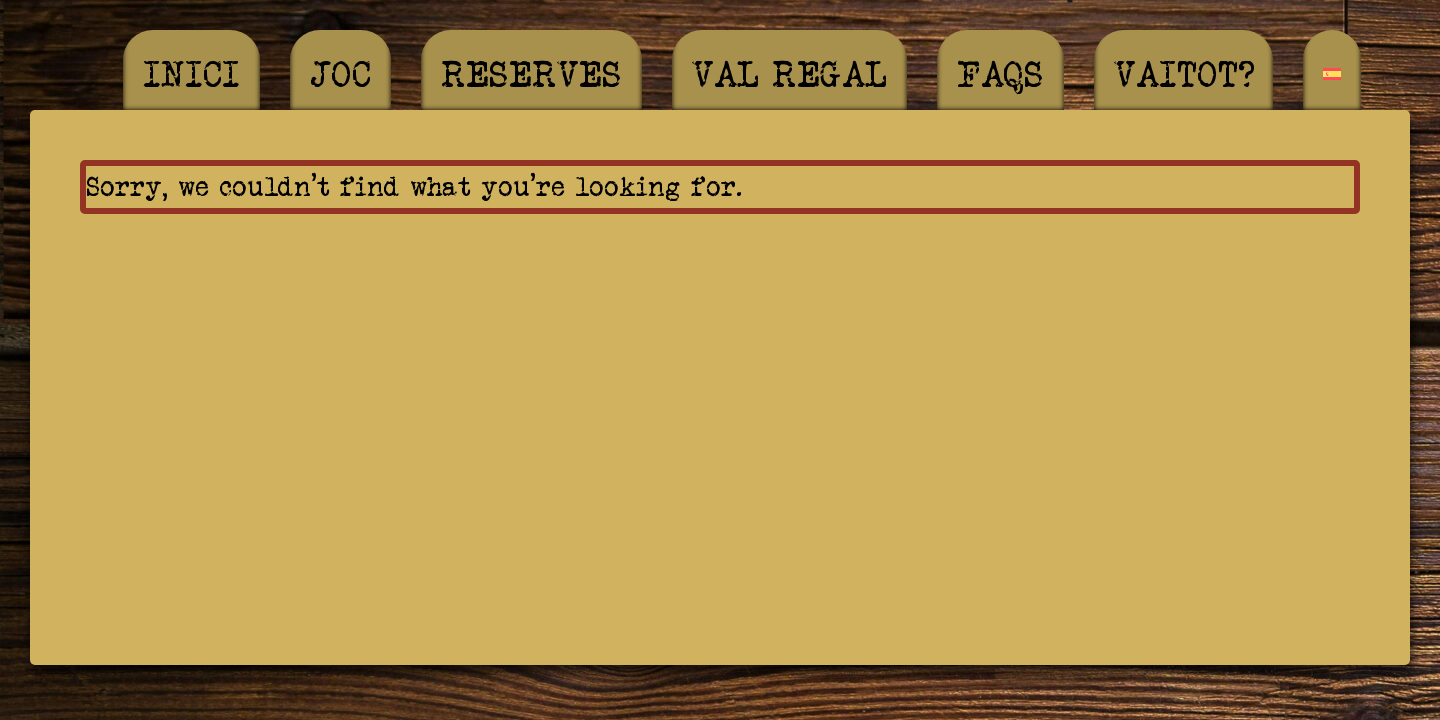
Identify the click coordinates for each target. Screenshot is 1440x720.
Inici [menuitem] (191, 74)
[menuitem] (1332, 74)
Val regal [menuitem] (789, 74)
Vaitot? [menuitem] (1183, 74)
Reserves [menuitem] (531, 74)
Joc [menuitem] (340, 74)
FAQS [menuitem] (1000, 74)
